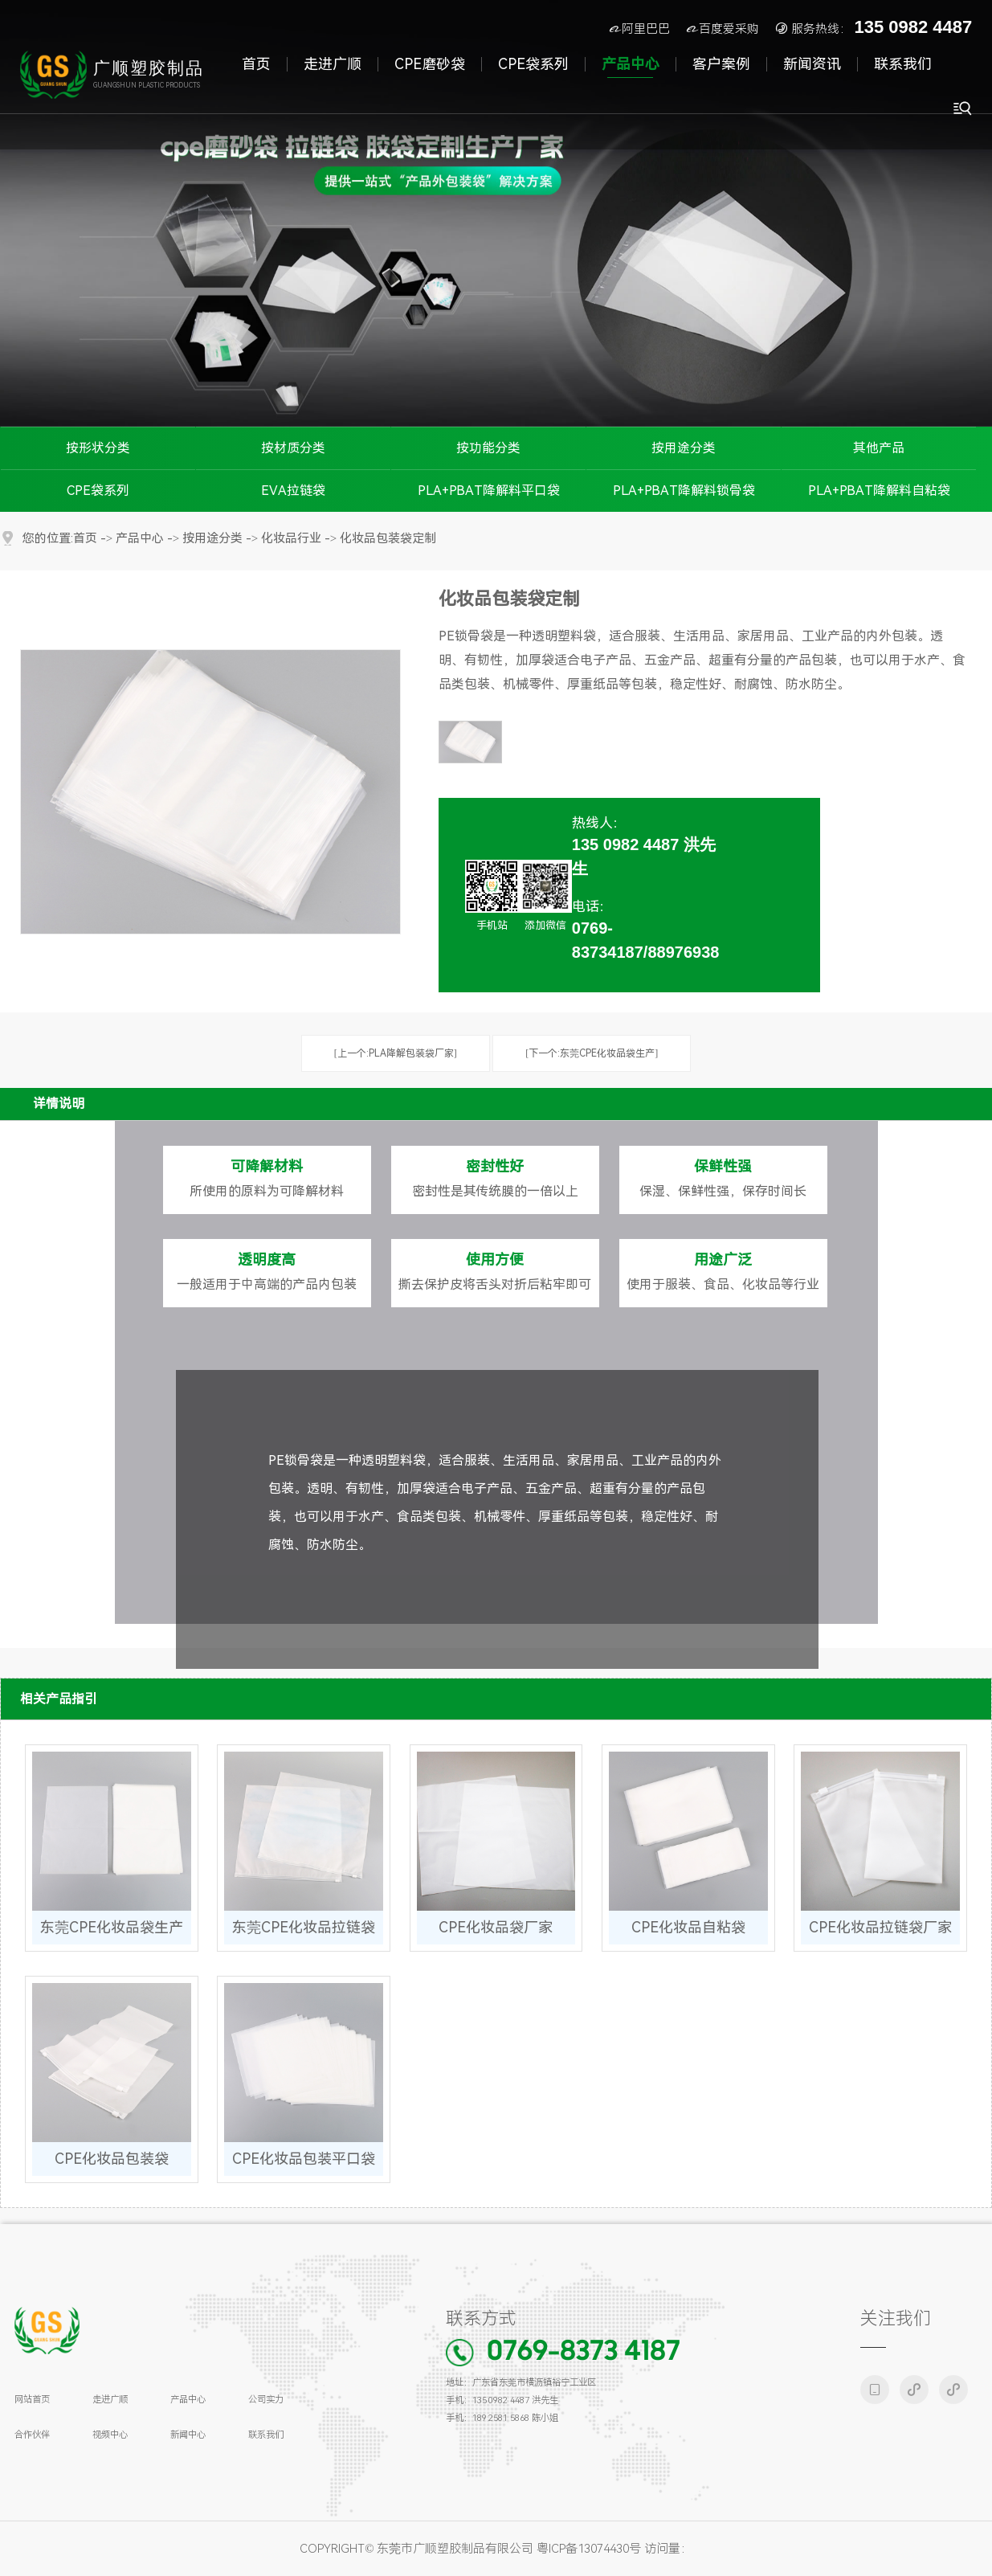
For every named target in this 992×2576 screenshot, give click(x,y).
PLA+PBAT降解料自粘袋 (879, 490)
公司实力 (266, 2399)
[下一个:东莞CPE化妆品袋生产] (591, 1053)
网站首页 (32, 2399)
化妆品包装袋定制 (388, 539)
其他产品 (878, 448)
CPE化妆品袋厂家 (496, 1927)
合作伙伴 (32, 2434)
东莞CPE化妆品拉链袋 (303, 1927)
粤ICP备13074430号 (589, 2548)
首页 (85, 539)
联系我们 (266, 2434)
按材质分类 (293, 448)
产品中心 (140, 539)
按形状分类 (98, 448)
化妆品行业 (291, 539)
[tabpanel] (496, 213)
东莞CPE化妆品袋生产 (111, 1927)
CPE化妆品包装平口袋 (303, 2158)
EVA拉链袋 (293, 490)
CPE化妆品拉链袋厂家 (880, 1927)
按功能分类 (488, 448)
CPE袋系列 (98, 490)
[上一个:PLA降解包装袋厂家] (395, 1053)
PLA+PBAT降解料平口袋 (489, 490)
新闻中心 (188, 2434)
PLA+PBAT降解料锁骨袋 (684, 490)
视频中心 (110, 2434)
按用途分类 (683, 448)
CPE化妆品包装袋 (112, 2158)
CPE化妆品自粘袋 (688, 1927)
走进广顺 (110, 2399)
